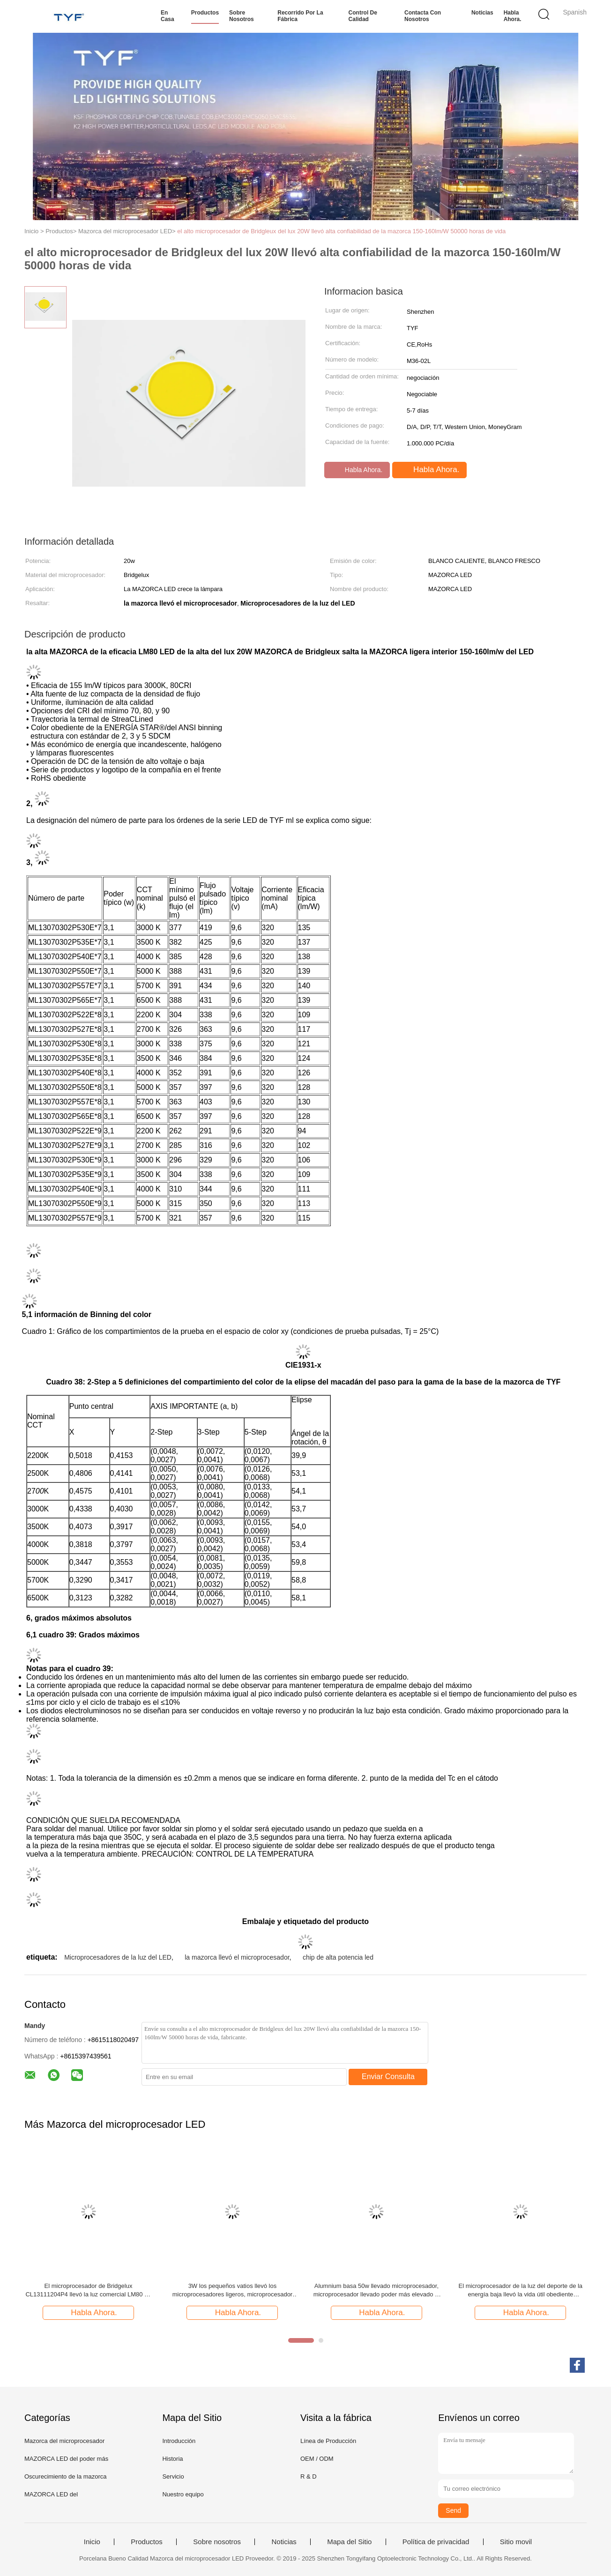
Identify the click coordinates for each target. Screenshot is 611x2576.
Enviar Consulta (388, 2076)
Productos (205, 12)
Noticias (482, 12)
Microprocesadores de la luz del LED (117, 1957)
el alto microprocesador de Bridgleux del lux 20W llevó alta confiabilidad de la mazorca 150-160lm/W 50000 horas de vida (341, 231)
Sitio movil (516, 2542)
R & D (308, 2476)
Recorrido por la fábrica (300, 15)
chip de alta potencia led (338, 1957)
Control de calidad (363, 15)
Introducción (178, 2440)
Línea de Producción (328, 2440)
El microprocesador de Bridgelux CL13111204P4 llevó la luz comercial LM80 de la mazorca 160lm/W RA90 (88, 2290)
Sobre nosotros (241, 15)
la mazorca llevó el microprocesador (237, 1957)
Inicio (92, 2542)
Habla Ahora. (513, 15)
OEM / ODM (317, 2458)
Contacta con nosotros (422, 15)
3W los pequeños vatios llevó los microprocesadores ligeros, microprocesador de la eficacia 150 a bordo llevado (232, 2290)
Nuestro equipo (182, 2494)
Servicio (173, 2476)
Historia (172, 2458)
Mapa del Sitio (349, 2542)
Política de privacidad (435, 2542)
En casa (167, 15)
